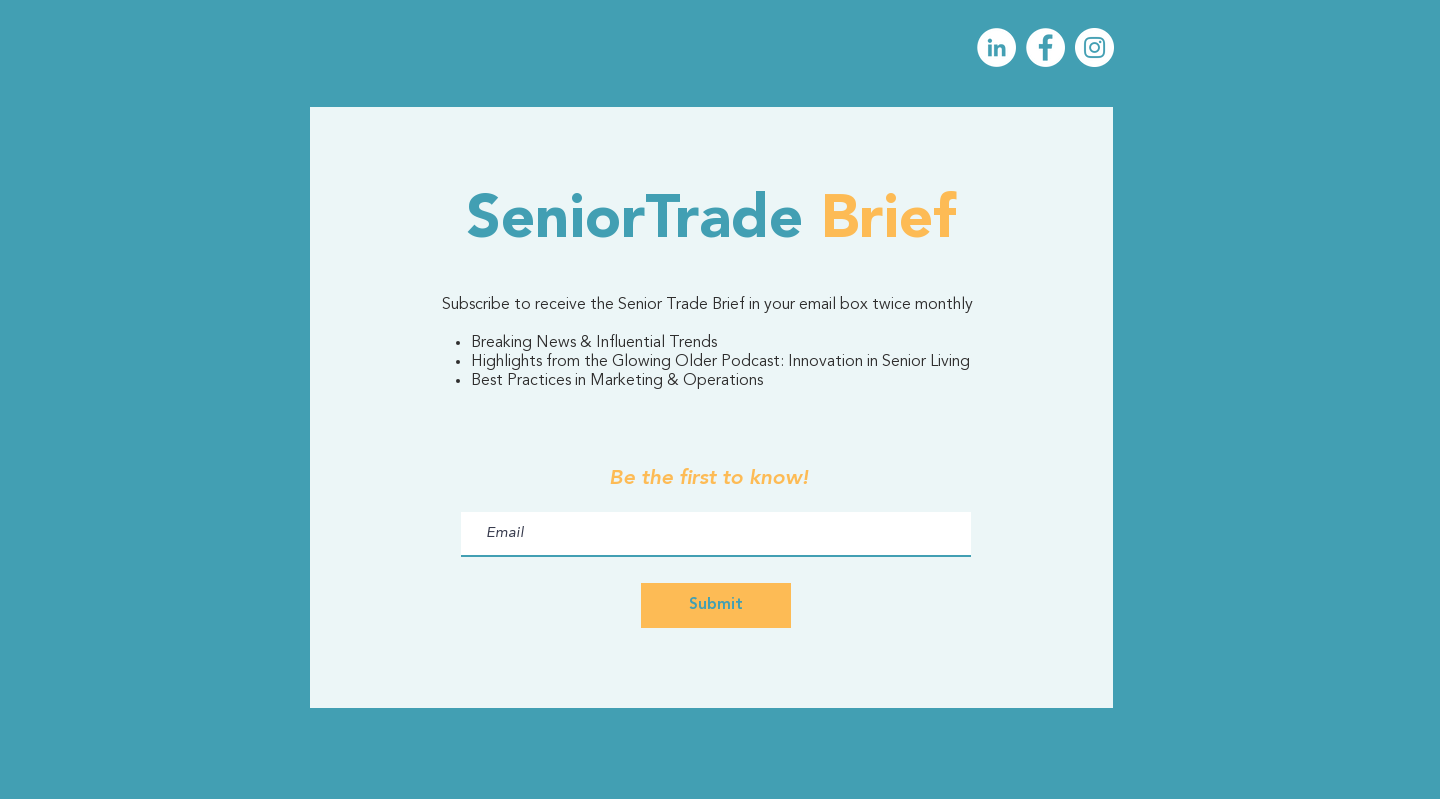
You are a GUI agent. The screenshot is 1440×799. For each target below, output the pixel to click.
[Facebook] (1045, 47)
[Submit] (716, 605)
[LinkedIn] (996, 47)
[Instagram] (1094, 47)
